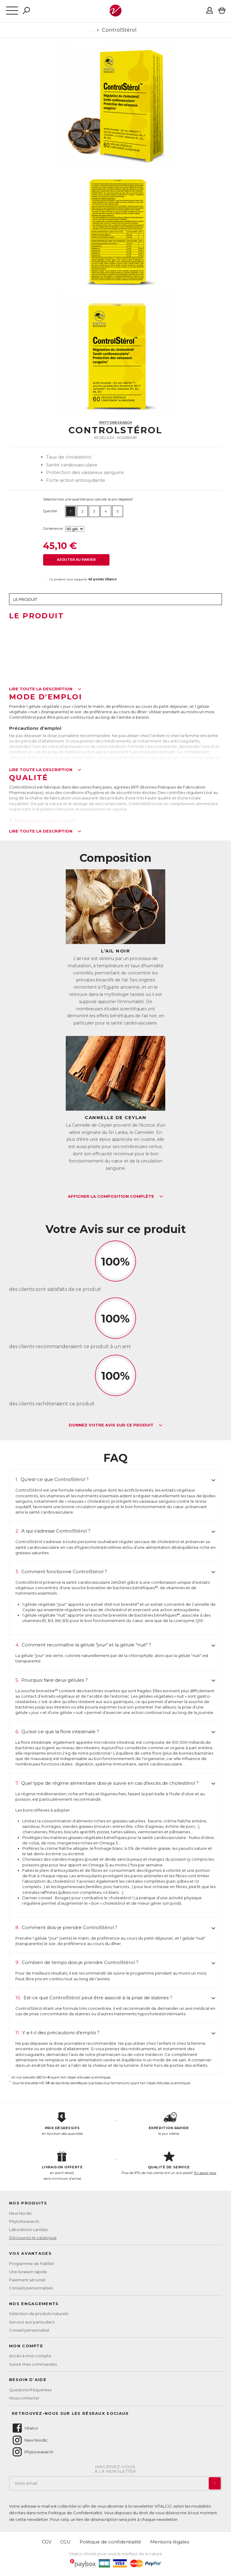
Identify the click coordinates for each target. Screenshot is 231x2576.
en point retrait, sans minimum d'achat (62, 2165)
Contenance (53, 528)
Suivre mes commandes (33, 2364)
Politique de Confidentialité (75, 2512)
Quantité (50, 511)
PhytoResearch (115, 422)
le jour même (168, 2124)
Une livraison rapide (28, 2271)
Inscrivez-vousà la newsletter (115, 2469)
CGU (65, 2542)
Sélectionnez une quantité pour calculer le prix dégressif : (88, 499)
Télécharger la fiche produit (42, 820)
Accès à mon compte (30, 2355)
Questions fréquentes (30, 2389)
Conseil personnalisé (29, 2330)
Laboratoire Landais (28, 2229)
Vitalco (25, 2428)
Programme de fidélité (31, 2263)
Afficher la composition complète (115, 1196)
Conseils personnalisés (31, 2288)
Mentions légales (169, 2542)
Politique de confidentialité (110, 2542)
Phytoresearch (32, 2451)
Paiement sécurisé (27, 2279)
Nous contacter (24, 2398)
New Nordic (20, 2213)
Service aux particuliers (32, 2322)
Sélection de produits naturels (38, 2313)
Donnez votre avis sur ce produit (116, 1425)
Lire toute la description (45, 689)
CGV (46, 2542)
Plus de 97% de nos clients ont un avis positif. (168, 2163)
